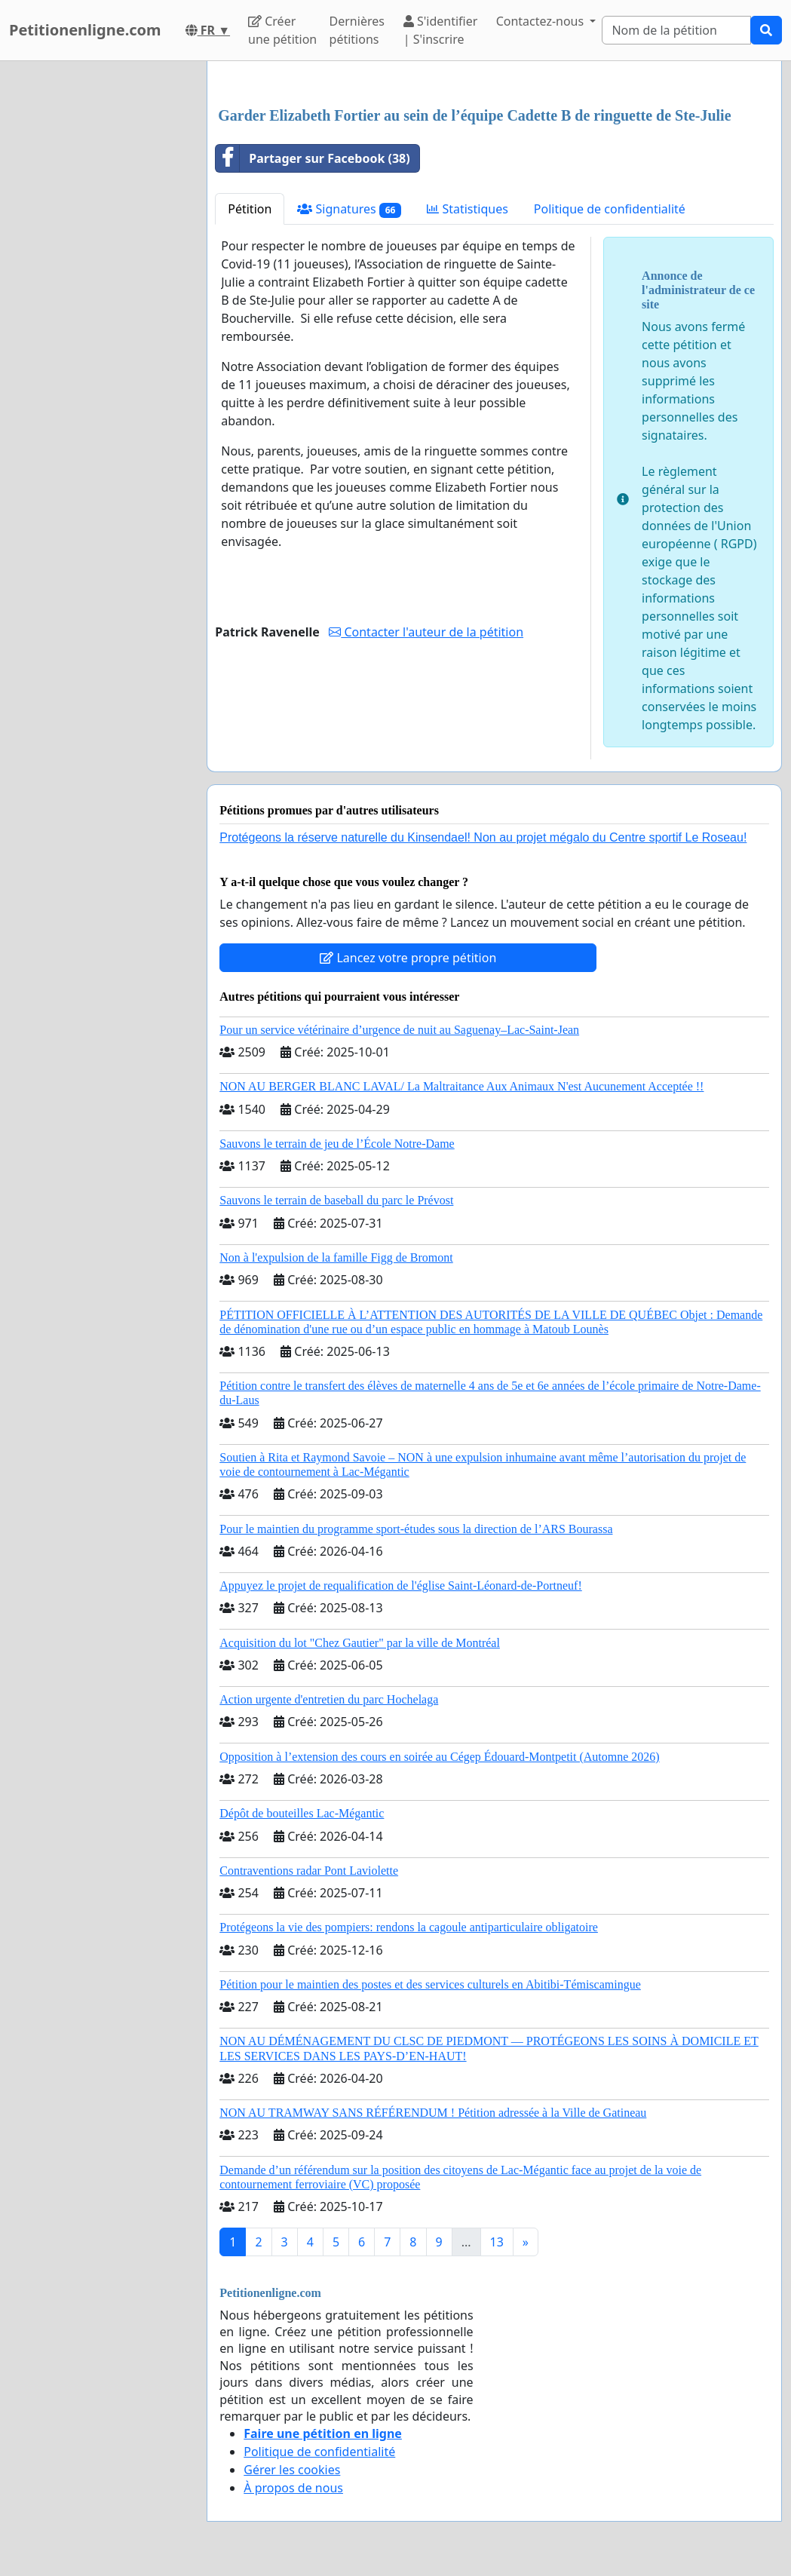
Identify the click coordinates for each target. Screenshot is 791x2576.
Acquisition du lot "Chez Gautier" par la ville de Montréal (359, 1642)
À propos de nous (293, 2487)
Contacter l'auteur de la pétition (426, 632)
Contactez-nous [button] (541, 21)
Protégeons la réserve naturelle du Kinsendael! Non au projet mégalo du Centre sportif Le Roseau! (483, 837)
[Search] (676, 30)
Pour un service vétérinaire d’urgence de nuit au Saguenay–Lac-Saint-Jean (399, 1029)
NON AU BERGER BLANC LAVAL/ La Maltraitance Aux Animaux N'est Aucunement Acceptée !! (461, 1086)
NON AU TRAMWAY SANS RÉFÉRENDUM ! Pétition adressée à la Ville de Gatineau (432, 2112)
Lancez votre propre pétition (408, 957)
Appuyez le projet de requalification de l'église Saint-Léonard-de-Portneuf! (400, 1585)
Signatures (349, 209)
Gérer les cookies (292, 2469)
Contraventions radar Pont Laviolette (308, 1870)
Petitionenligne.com (85, 30)
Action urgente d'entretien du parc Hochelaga (328, 1699)
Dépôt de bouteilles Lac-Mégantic (301, 1813)
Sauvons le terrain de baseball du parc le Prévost (336, 1200)
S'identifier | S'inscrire (440, 30)
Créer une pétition (282, 30)
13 (497, 2242)
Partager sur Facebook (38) (312, 158)
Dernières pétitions (357, 30)
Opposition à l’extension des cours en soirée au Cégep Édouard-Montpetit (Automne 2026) (439, 1756)
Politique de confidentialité (609, 209)
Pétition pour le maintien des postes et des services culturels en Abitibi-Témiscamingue (430, 1984)
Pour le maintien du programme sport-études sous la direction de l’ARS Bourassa (415, 1529)
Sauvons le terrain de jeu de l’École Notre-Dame (336, 1143)
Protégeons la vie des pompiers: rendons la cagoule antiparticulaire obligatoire (408, 1927)
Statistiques (467, 209)
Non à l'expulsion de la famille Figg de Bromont (336, 1257)
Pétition (249, 209)
